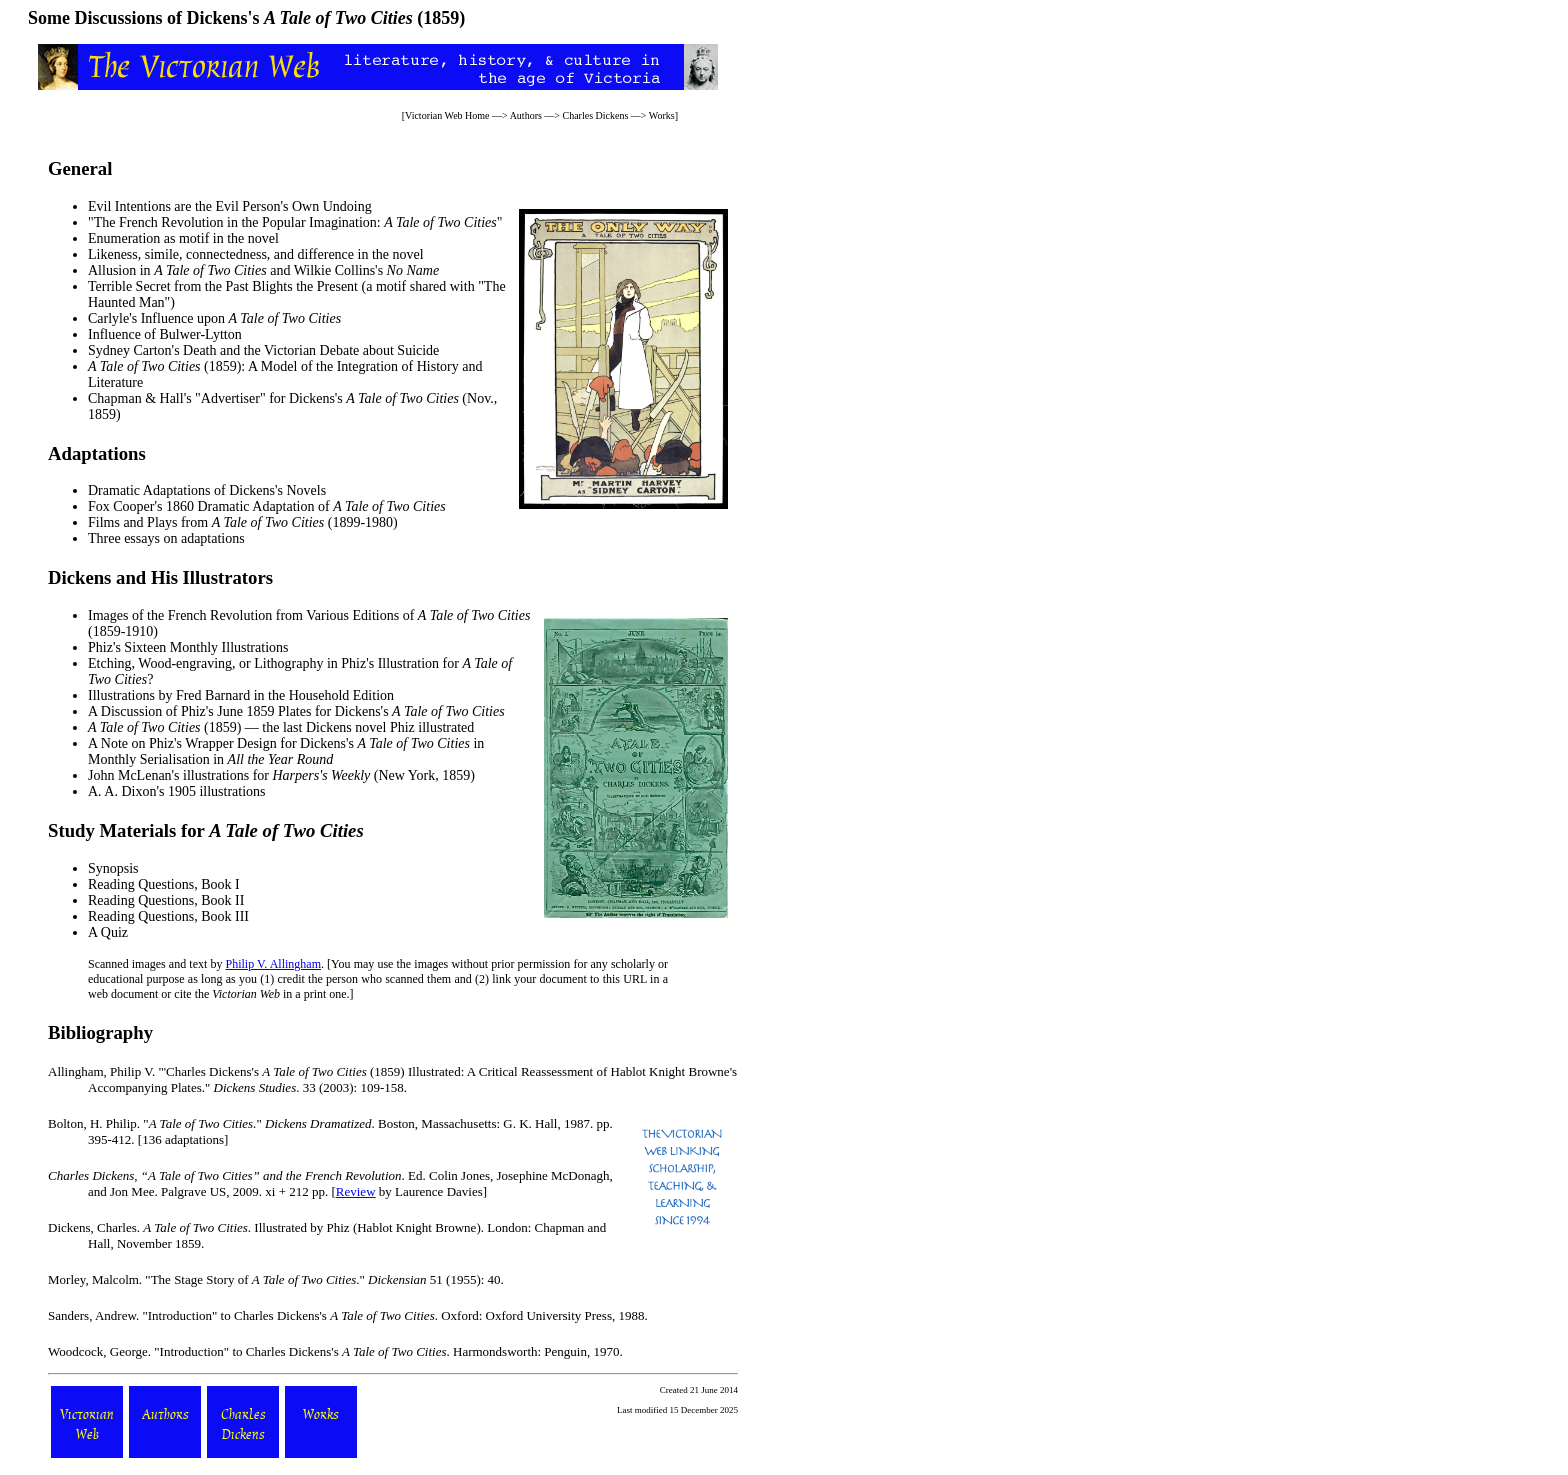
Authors (526, 115)
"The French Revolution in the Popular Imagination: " (295, 222)
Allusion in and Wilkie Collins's (263, 270)
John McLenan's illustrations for (229, 775)
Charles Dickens (596, 115)
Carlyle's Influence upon (214, 318)
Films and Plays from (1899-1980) (243, 522)
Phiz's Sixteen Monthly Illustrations (188, 647)
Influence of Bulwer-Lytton (165, 334)
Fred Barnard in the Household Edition (285, 695)
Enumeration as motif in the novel (183, 238)
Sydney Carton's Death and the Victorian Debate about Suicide (263, 350)
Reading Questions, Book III (168, 916)
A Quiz (108, 932)
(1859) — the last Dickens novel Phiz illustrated (281, 727)
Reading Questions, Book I (164, 884)
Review (356, 1191)
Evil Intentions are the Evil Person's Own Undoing (230, 206)
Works (662, 115)
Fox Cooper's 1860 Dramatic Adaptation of (267, 506)
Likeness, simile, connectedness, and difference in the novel (256, 254)
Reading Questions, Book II (166, 900)
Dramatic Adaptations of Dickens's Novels (207, 490)
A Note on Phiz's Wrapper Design (182, 743)
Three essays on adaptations (166, 538)
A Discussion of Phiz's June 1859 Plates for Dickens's (296, 711)
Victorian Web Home (447, 115)
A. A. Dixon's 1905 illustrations (177, 791)
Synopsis (113, 868)
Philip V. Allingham (273, 964)
